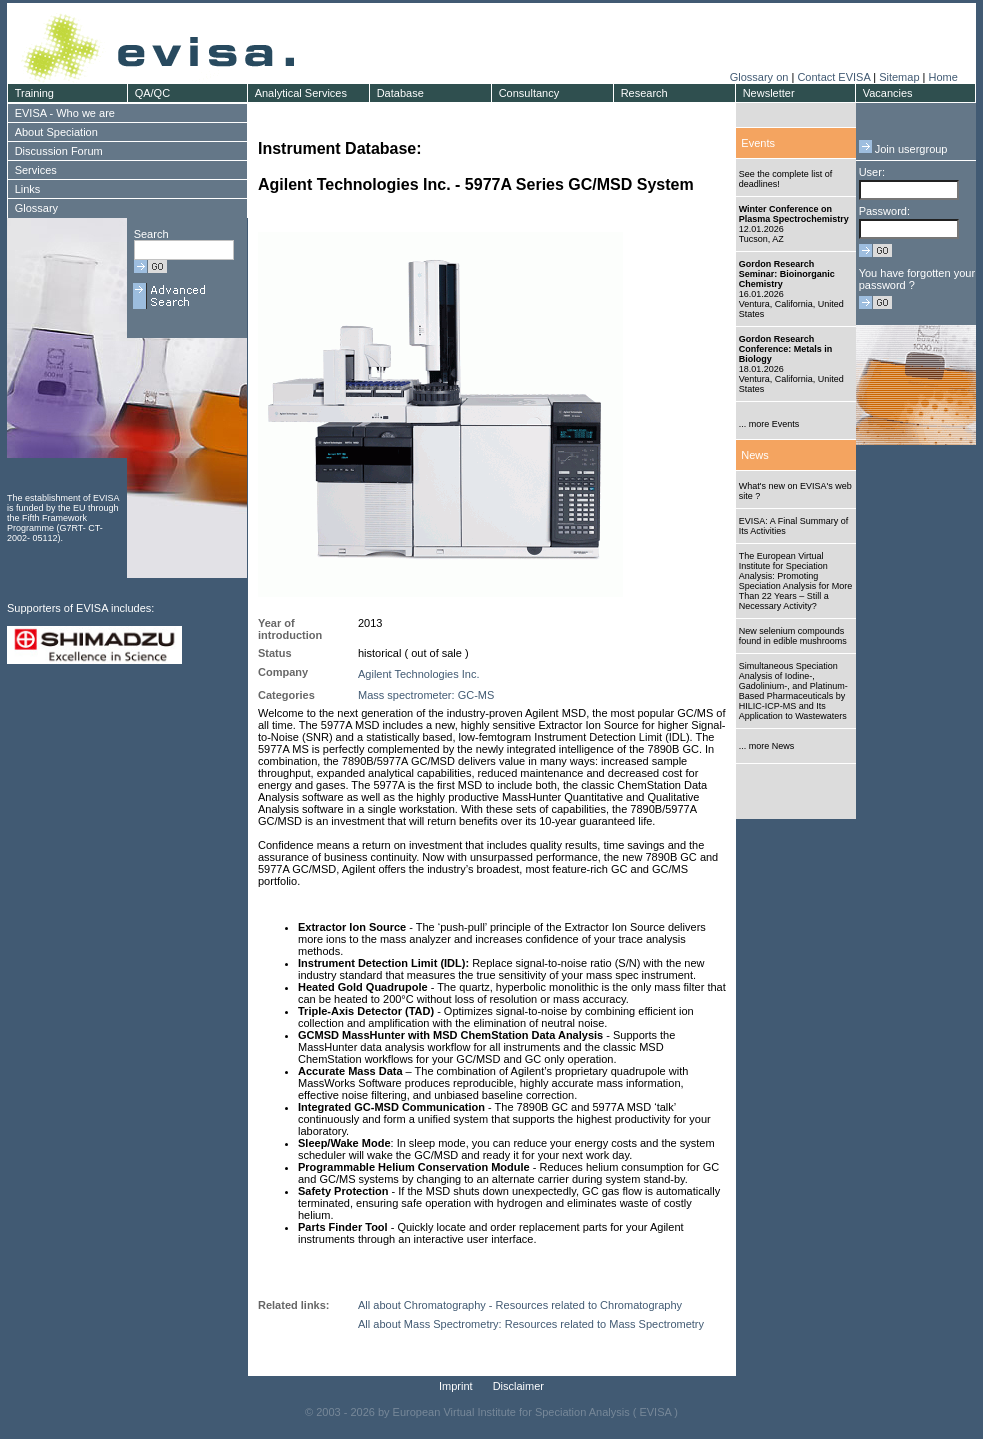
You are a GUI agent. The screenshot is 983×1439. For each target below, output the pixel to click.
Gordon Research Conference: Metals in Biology (786, 349)
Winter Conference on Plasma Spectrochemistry (794, 214)
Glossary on (761, 77)
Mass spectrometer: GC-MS (426, 695)
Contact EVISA (833, 77)
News (755, 455)
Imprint (456, 1386)
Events (758, 143)
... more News (767, 746)
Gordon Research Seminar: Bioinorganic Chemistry (787, 274)
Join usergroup (903, 149)
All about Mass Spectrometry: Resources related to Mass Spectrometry (531, 1324)
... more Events (769, 424)
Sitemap (899, 77)
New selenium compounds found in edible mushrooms (793, 636)
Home (942, 77)
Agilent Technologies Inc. (419, 674)
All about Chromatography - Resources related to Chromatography (520, 1305)
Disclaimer (518, 1386)
